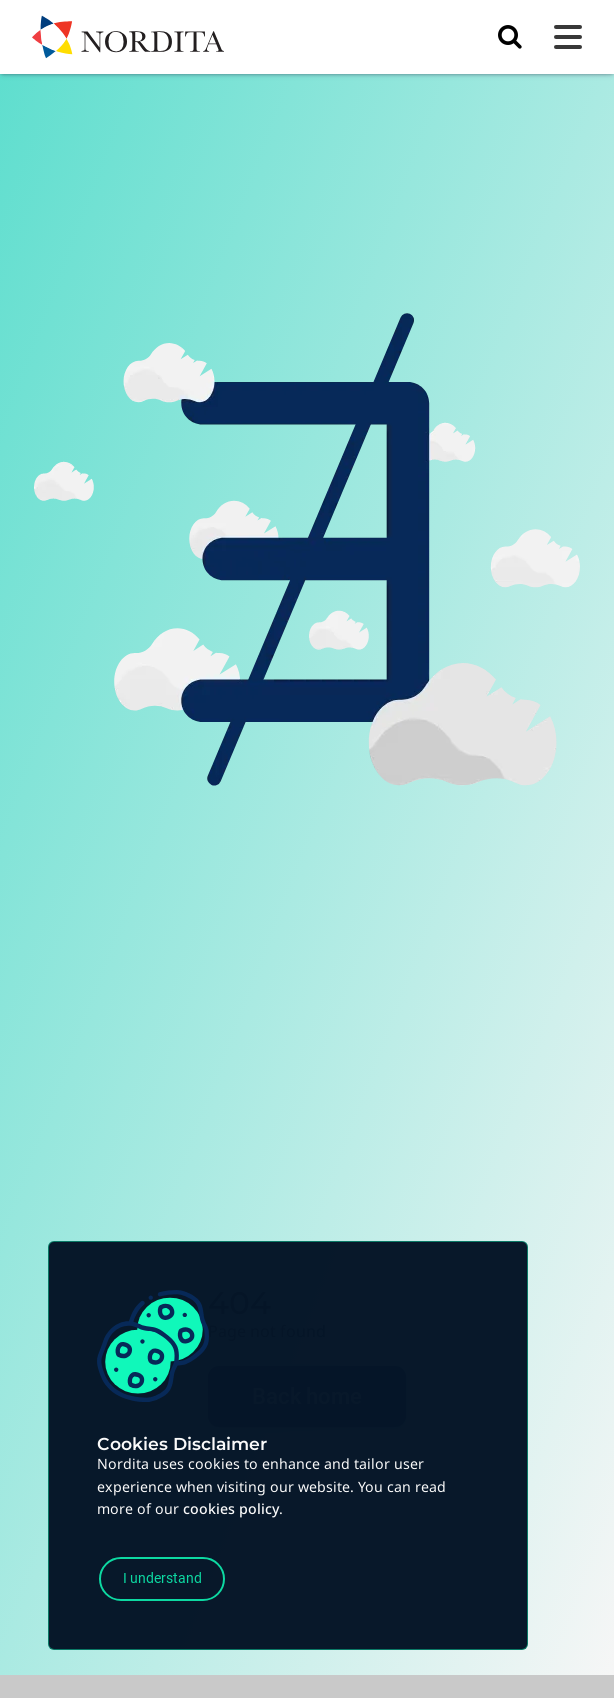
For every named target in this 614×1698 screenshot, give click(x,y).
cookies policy (231, 1508)
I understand (162, 1578)
